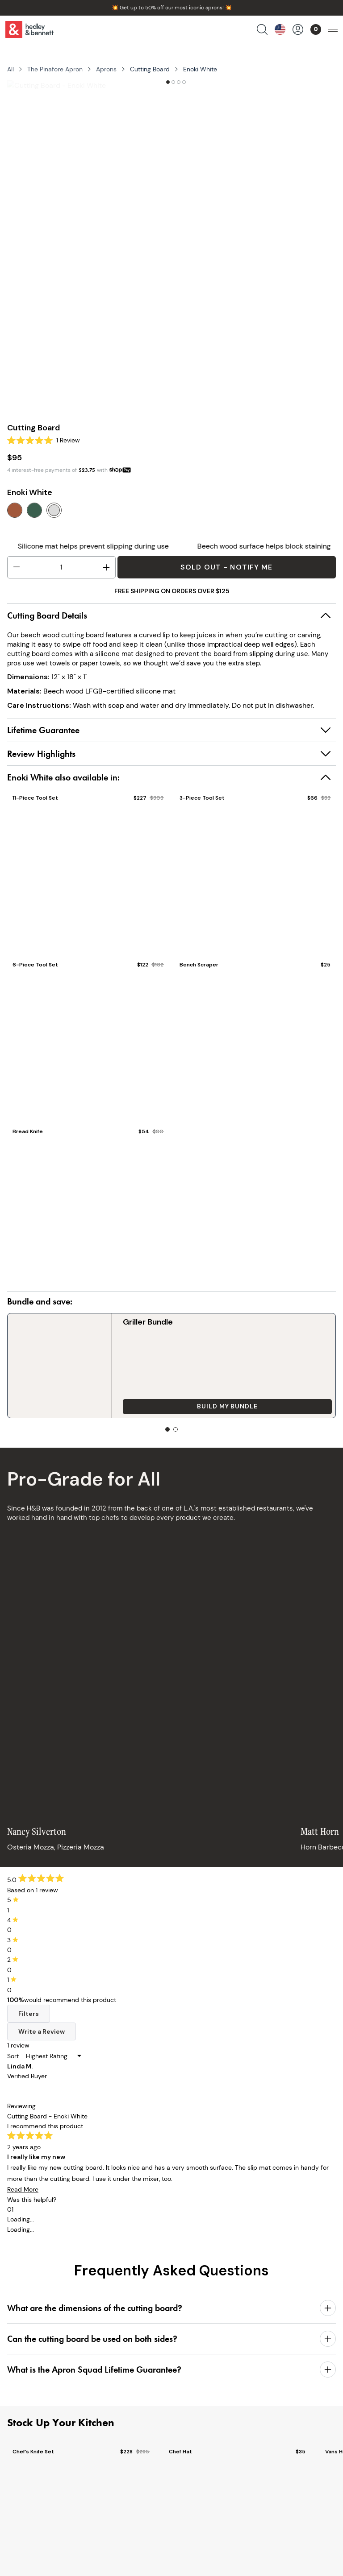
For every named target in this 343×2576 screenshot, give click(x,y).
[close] (329, 2543)
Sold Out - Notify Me (226, 567)
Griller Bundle (93, 1322)
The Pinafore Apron (55, 69)
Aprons (106, 69)
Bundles (22, 2410)
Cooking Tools (31, 2385)
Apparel (22, 2398)
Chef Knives (28, 2360)
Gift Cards (26, 2435)
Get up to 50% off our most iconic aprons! (172, 7)
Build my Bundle (117, 1352)
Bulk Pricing (28, 2448)
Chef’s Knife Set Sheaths (255, 1327)
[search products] (262, 29)
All (10, 69)
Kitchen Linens (32, 2373)
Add (257, 1352)
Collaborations (33, 2423)
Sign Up (308, 2215)
